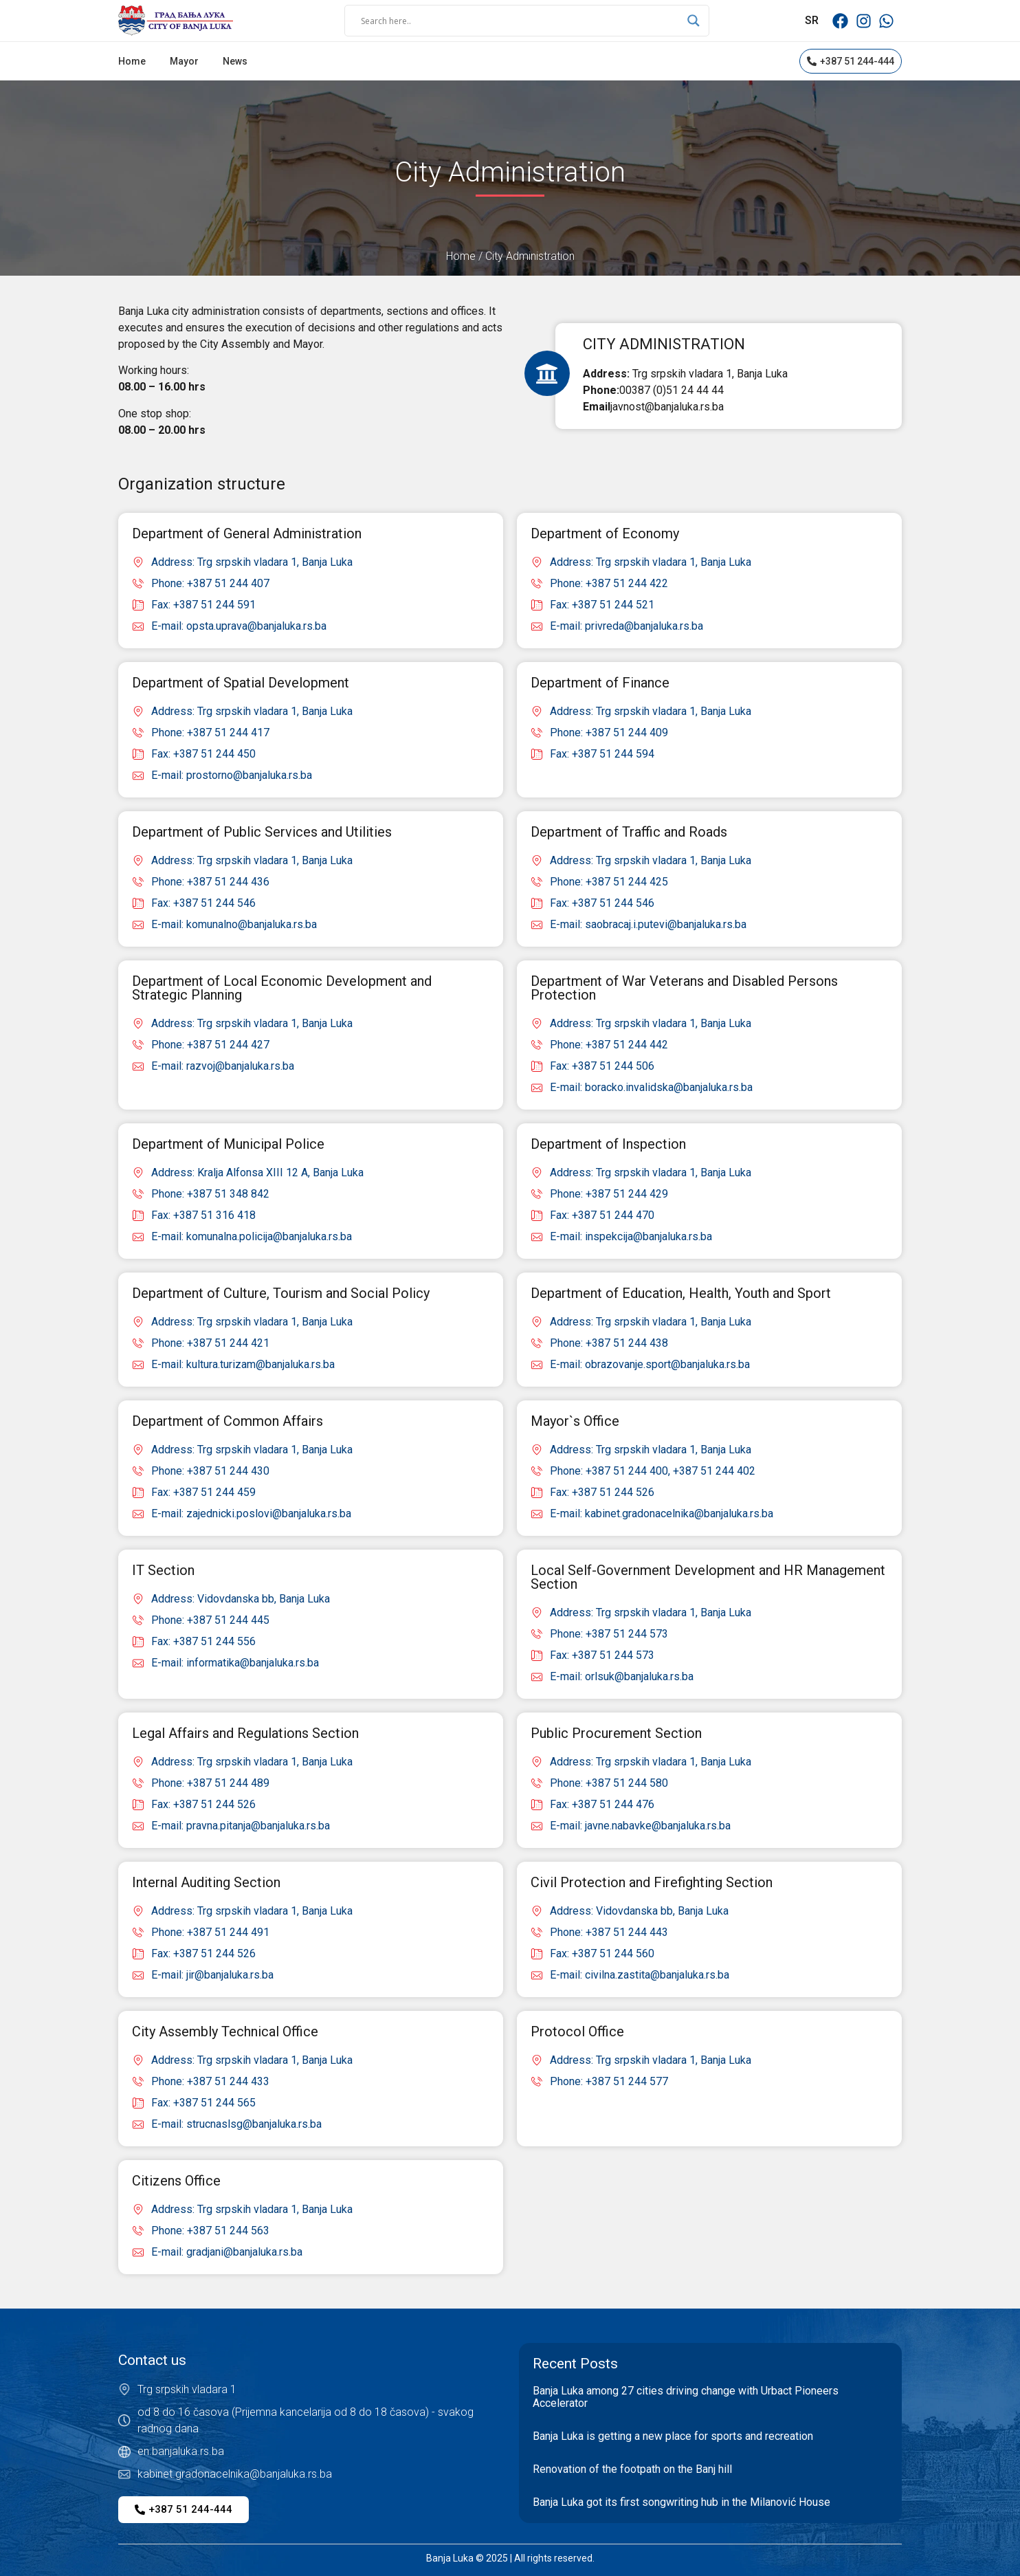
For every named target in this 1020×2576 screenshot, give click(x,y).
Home (132, 61)
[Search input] (520, 20)
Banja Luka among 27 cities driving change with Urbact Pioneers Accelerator (686, 2397)
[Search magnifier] (693, 20)
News (235, 61)
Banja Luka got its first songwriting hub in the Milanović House (681, 2502)
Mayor (184, 61)
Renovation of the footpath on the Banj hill (632, 2469)
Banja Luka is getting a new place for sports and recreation (673, 2436)
